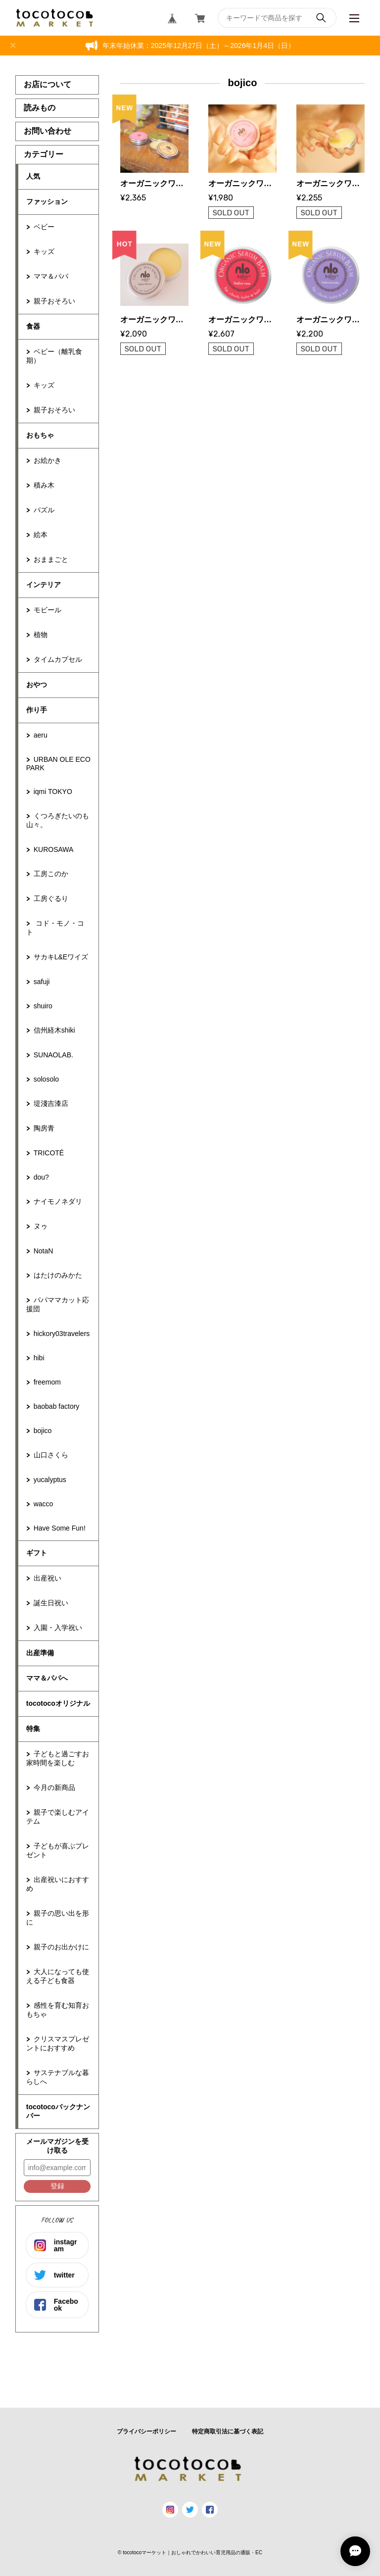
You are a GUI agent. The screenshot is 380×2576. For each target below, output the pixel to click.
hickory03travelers (62, 1334)
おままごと (51, 559)
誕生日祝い (51, 1603)
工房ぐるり (51, 898)
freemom (47, 1382)
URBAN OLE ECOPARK (58, 763)
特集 (33, 1729)
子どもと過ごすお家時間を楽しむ (57, 1758)
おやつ (36, 685)
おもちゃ (40, 435)
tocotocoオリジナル (58, 1703)
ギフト (36, 1553)
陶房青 (44, 1128)
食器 (33, 326)
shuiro (43, 1006)
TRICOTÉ (49, 1153)
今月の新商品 (54, 1787)
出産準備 (40, 1653)
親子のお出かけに (61, 1947)
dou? (41, 1177)
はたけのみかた (58, 1275)
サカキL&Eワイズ (61, 957)
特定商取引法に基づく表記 (227, 2431)
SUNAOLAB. (53, 1055)
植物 (41, 635)
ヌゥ (41, 1226)
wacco (43, 1504)
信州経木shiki (54, 1030)
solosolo (46, 1079)
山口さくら (51, 1455)
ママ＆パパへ (47, 1678)
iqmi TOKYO (53, 791)
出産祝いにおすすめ (57, 1884)
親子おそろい (54, 301)
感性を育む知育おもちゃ (57, 2009)
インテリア (43, 585)
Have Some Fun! (60, 1528)
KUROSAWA (54, 849)
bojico (43, 1431)
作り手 (36, 710)
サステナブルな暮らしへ (57, 2077)
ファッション (47, 201)
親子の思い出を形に (57, 1917)
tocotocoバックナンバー (58, 2111)
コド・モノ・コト (55, 927)
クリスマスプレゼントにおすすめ (57, 2043)
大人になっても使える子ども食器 (57, 1976)
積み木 (44, 485)
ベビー (44, 227)
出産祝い (47, 1578)
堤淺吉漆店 (51, 1103)
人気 (33, 176)
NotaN (43, 1251)
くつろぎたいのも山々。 (57, 820)
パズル (44, 510)
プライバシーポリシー (146, 2431)
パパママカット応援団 (57, 1304)
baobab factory (57, 1406)
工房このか (51, 874)
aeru (41, 735)
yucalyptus (50, 1480)
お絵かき (47, 460)
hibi (39, 1358)
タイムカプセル (58, 659)
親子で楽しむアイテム (57, 1816)
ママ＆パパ (51, 276)
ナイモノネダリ (58, 1201)
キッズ (44, 251)
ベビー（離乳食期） (54, 355)
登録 (57, 2186)
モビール (47, 610)
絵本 (41, 535)
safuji (42, 982)
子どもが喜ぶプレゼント (57, 1850)
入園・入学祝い (58, 1628)
